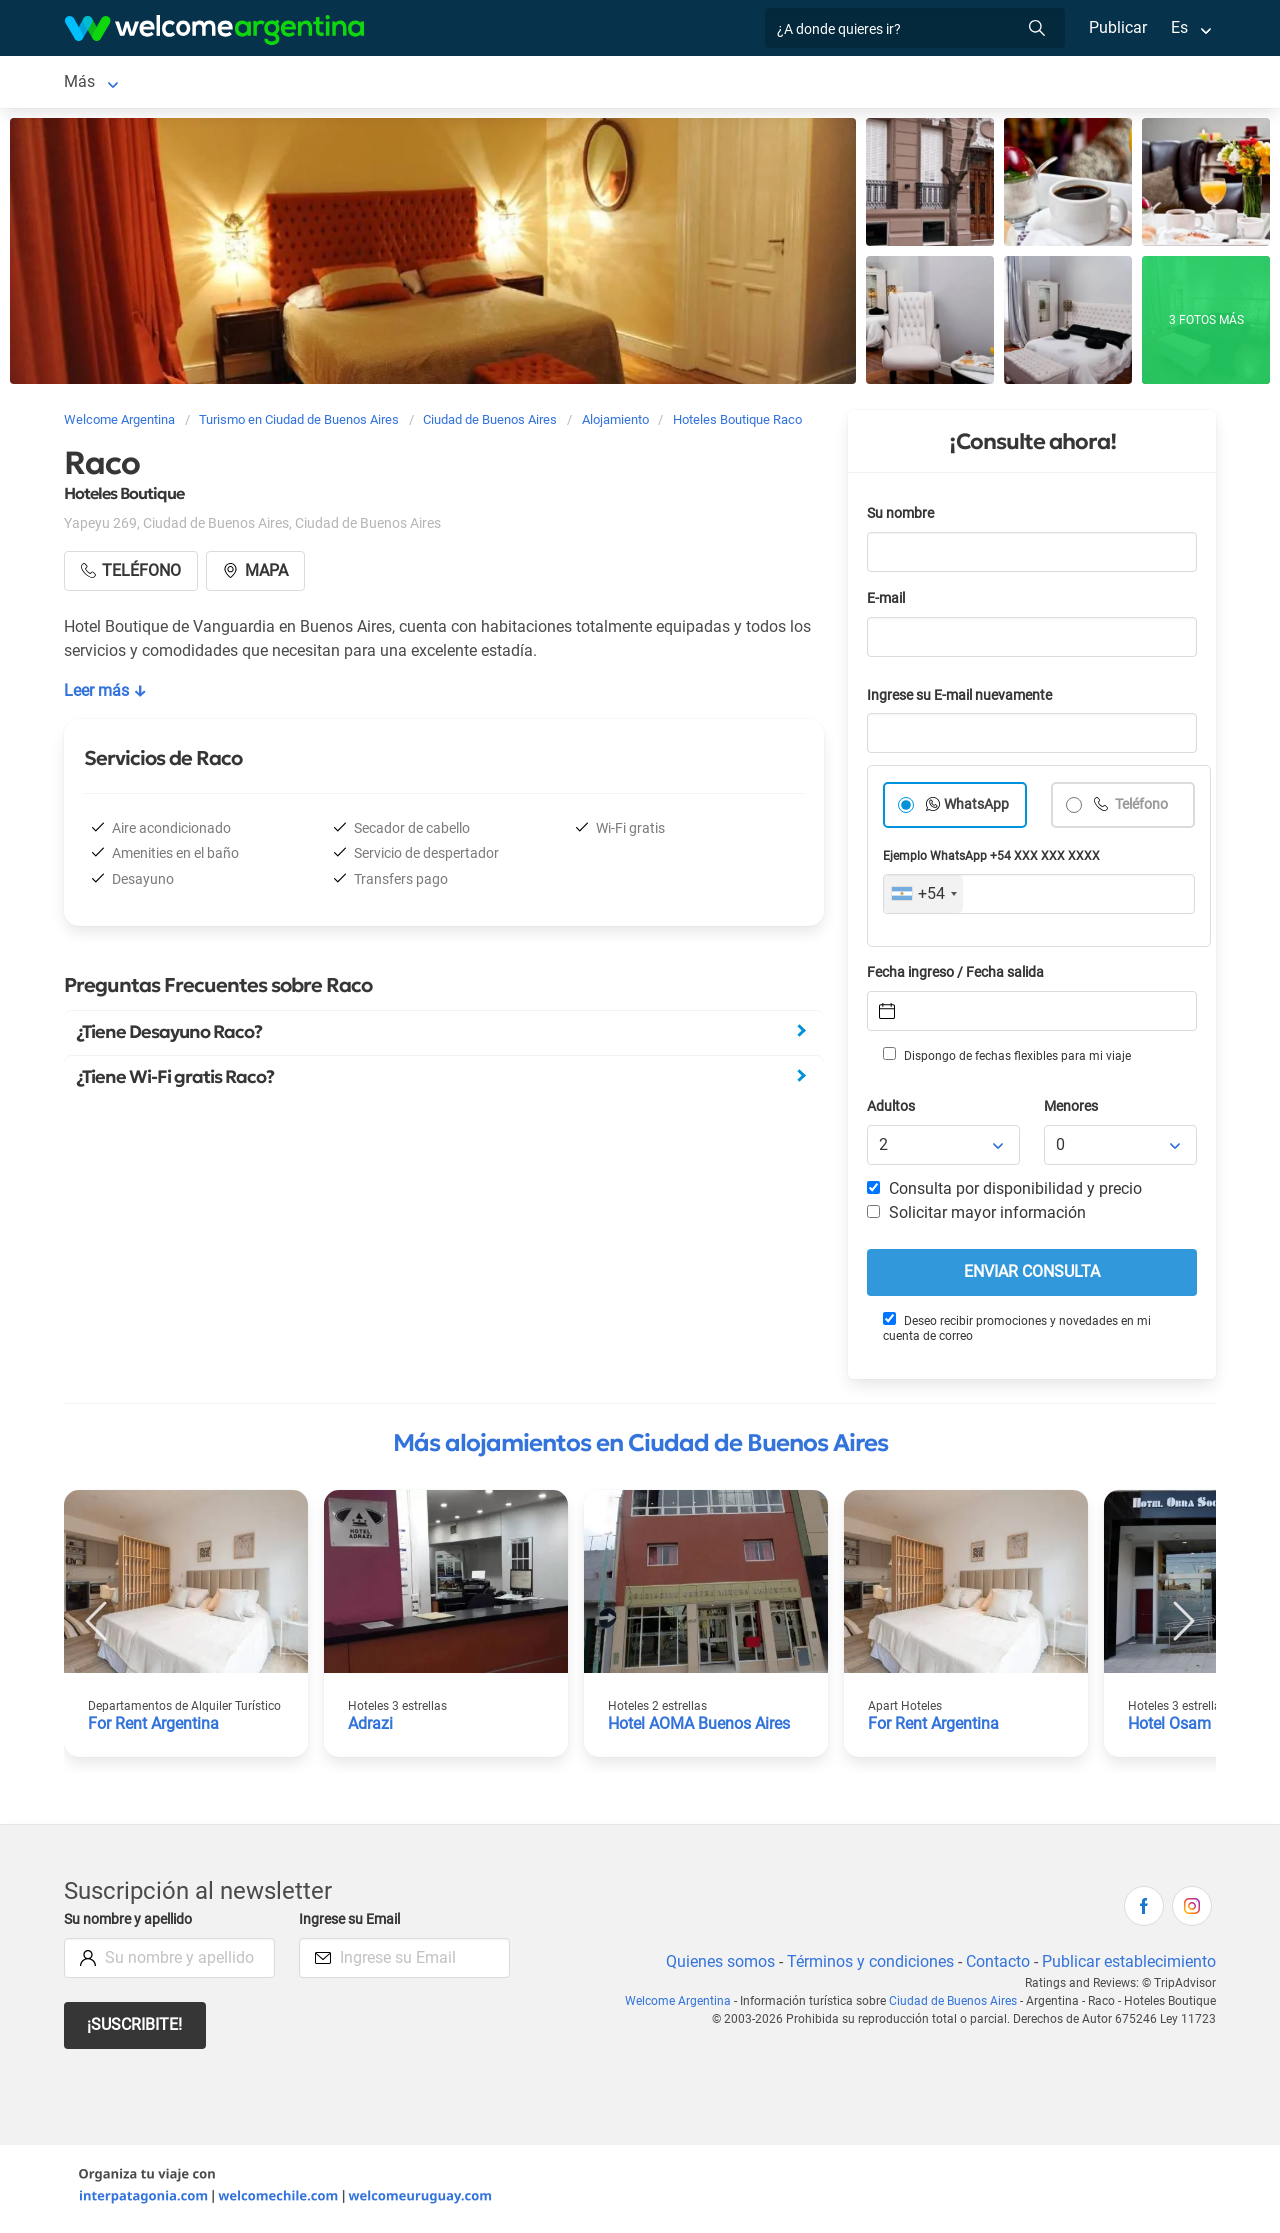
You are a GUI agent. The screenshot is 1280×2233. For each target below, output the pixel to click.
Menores (1072, 1110)
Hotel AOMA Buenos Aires (702, 1727)
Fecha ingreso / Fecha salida (959, 976)
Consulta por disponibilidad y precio (1005, 1192)
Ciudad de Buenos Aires (148, 83)
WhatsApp (977, 808)
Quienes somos (714, 1965)
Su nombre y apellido (132, 1923)
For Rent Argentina (155, 1727)
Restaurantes (829, 83)
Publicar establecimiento (1128, 1965)
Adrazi (371, 1727)
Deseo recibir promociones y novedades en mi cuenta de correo (1016, 1331)
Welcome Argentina (682, 2005)
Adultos (892, 1110)
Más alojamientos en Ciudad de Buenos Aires (640, 1447)
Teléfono (1142, 808)
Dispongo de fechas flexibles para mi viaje (1005, 1059)
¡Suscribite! (135, 2028)
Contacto (995, 1965)
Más (915, 83)
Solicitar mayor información (976, 1216)
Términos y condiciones (866, 1965)
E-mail (888, 602)
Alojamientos (316, 83)
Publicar (1117, 27)
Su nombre (902, 517)
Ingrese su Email (352, 1923)
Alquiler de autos (486, 83)
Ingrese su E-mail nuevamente (965, 699)
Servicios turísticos (649, 83)
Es (1179, 27)
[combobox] (923, 898)
